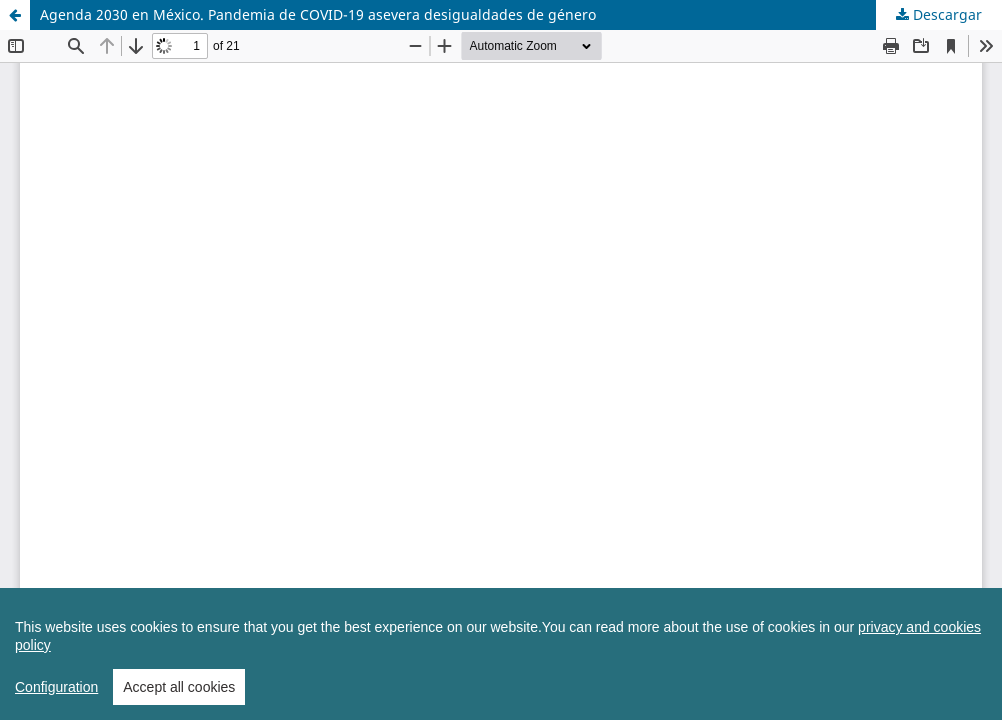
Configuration (56, 704)
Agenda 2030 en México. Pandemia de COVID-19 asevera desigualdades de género (318, 14)
